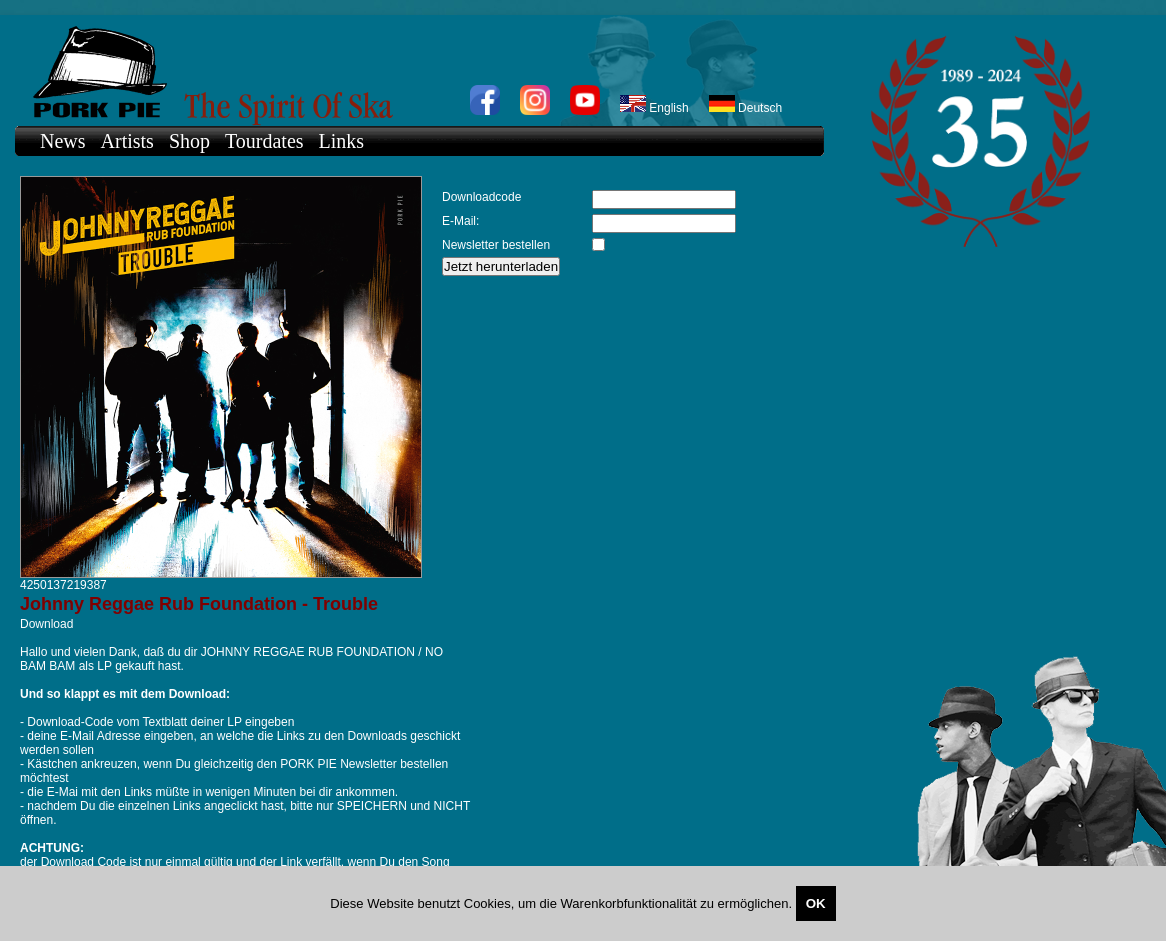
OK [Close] (816, 903)
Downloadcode (481, 197)
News (63, 141)
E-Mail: (460, 221)
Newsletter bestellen (496, 245)
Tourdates (264, 141)
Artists (127, 141)
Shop (189, 141)
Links (342, 141)
